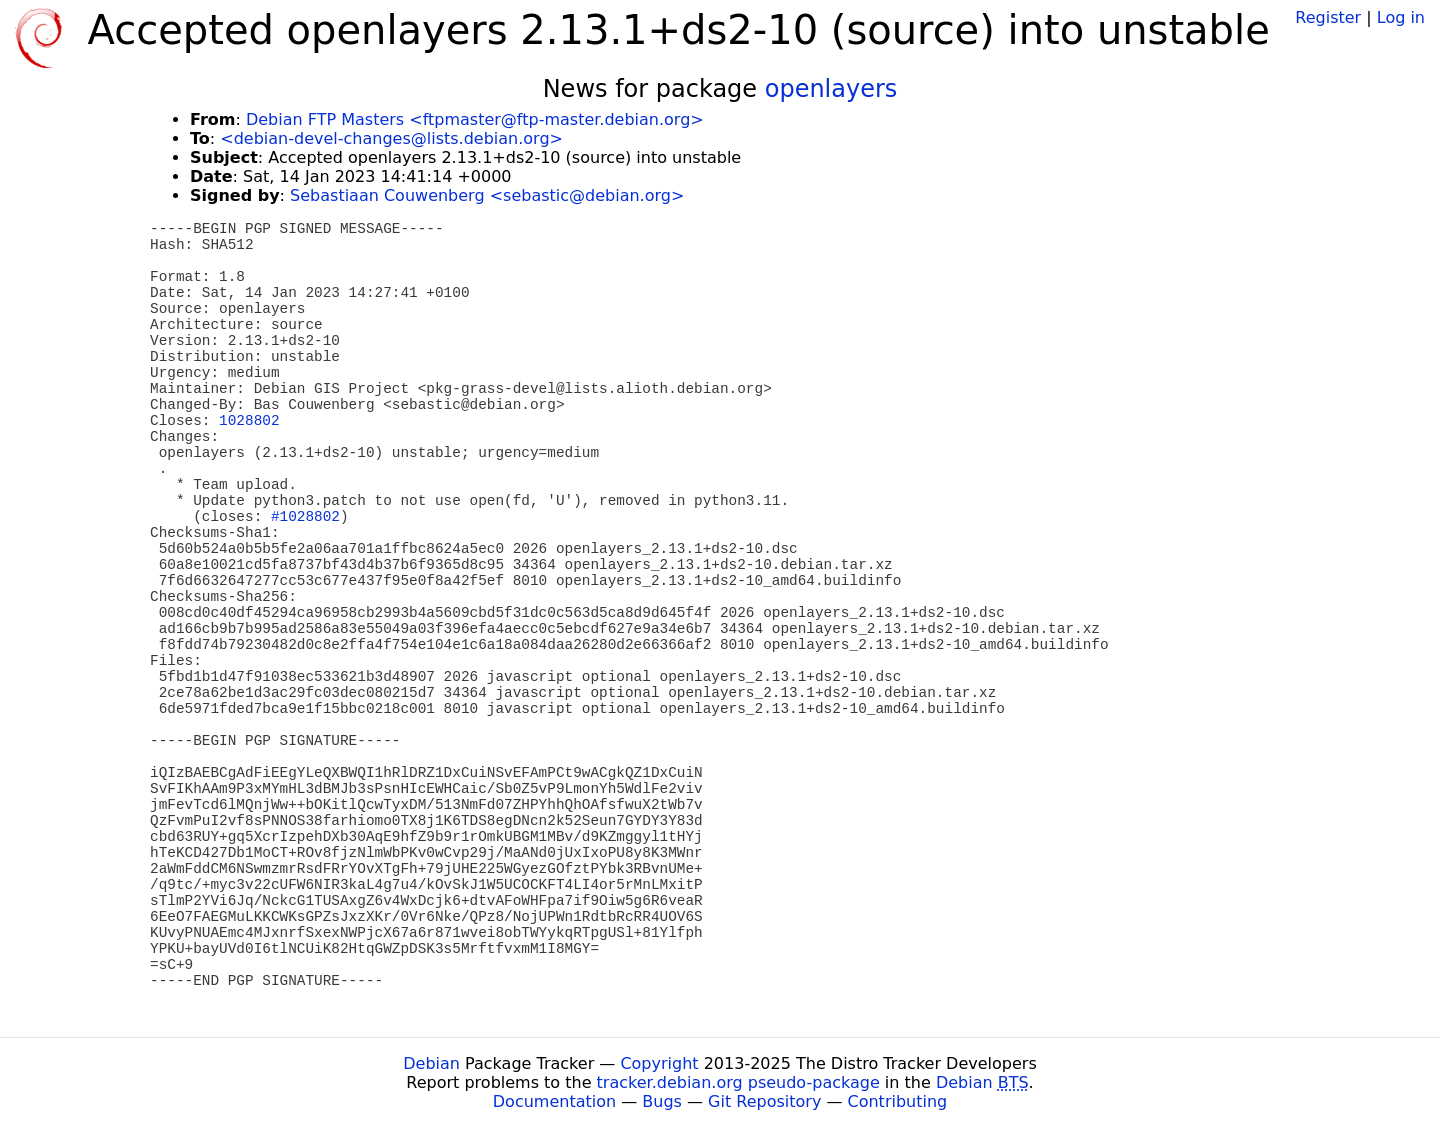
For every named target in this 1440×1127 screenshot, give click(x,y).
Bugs (662, 1101)
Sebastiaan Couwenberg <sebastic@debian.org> (487, 195)
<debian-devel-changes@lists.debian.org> (391, 138)
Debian (431, 1063)
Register (1328, 17)
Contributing (898, 1101)
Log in (1401, 17)
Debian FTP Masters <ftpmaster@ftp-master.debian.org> (475, 119)
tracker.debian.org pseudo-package (738, 1082)
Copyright (659, 1063)
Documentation (554, 1101)
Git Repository (764, 1101)
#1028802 (305, 517)
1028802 (249, 421)
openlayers (831, 89)
